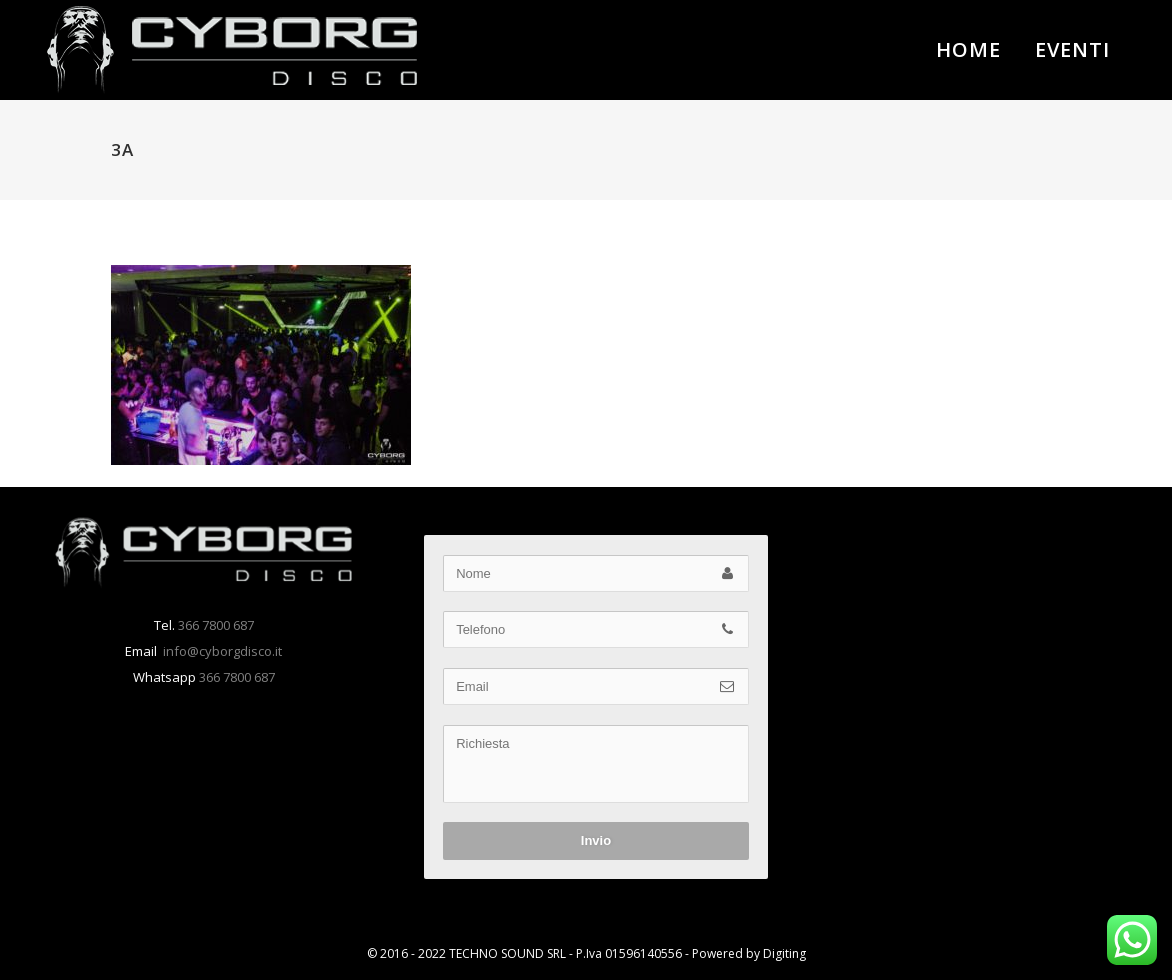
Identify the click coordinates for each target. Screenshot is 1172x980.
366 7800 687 (214, 625)
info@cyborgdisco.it (221, 651)
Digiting (784, 953)
